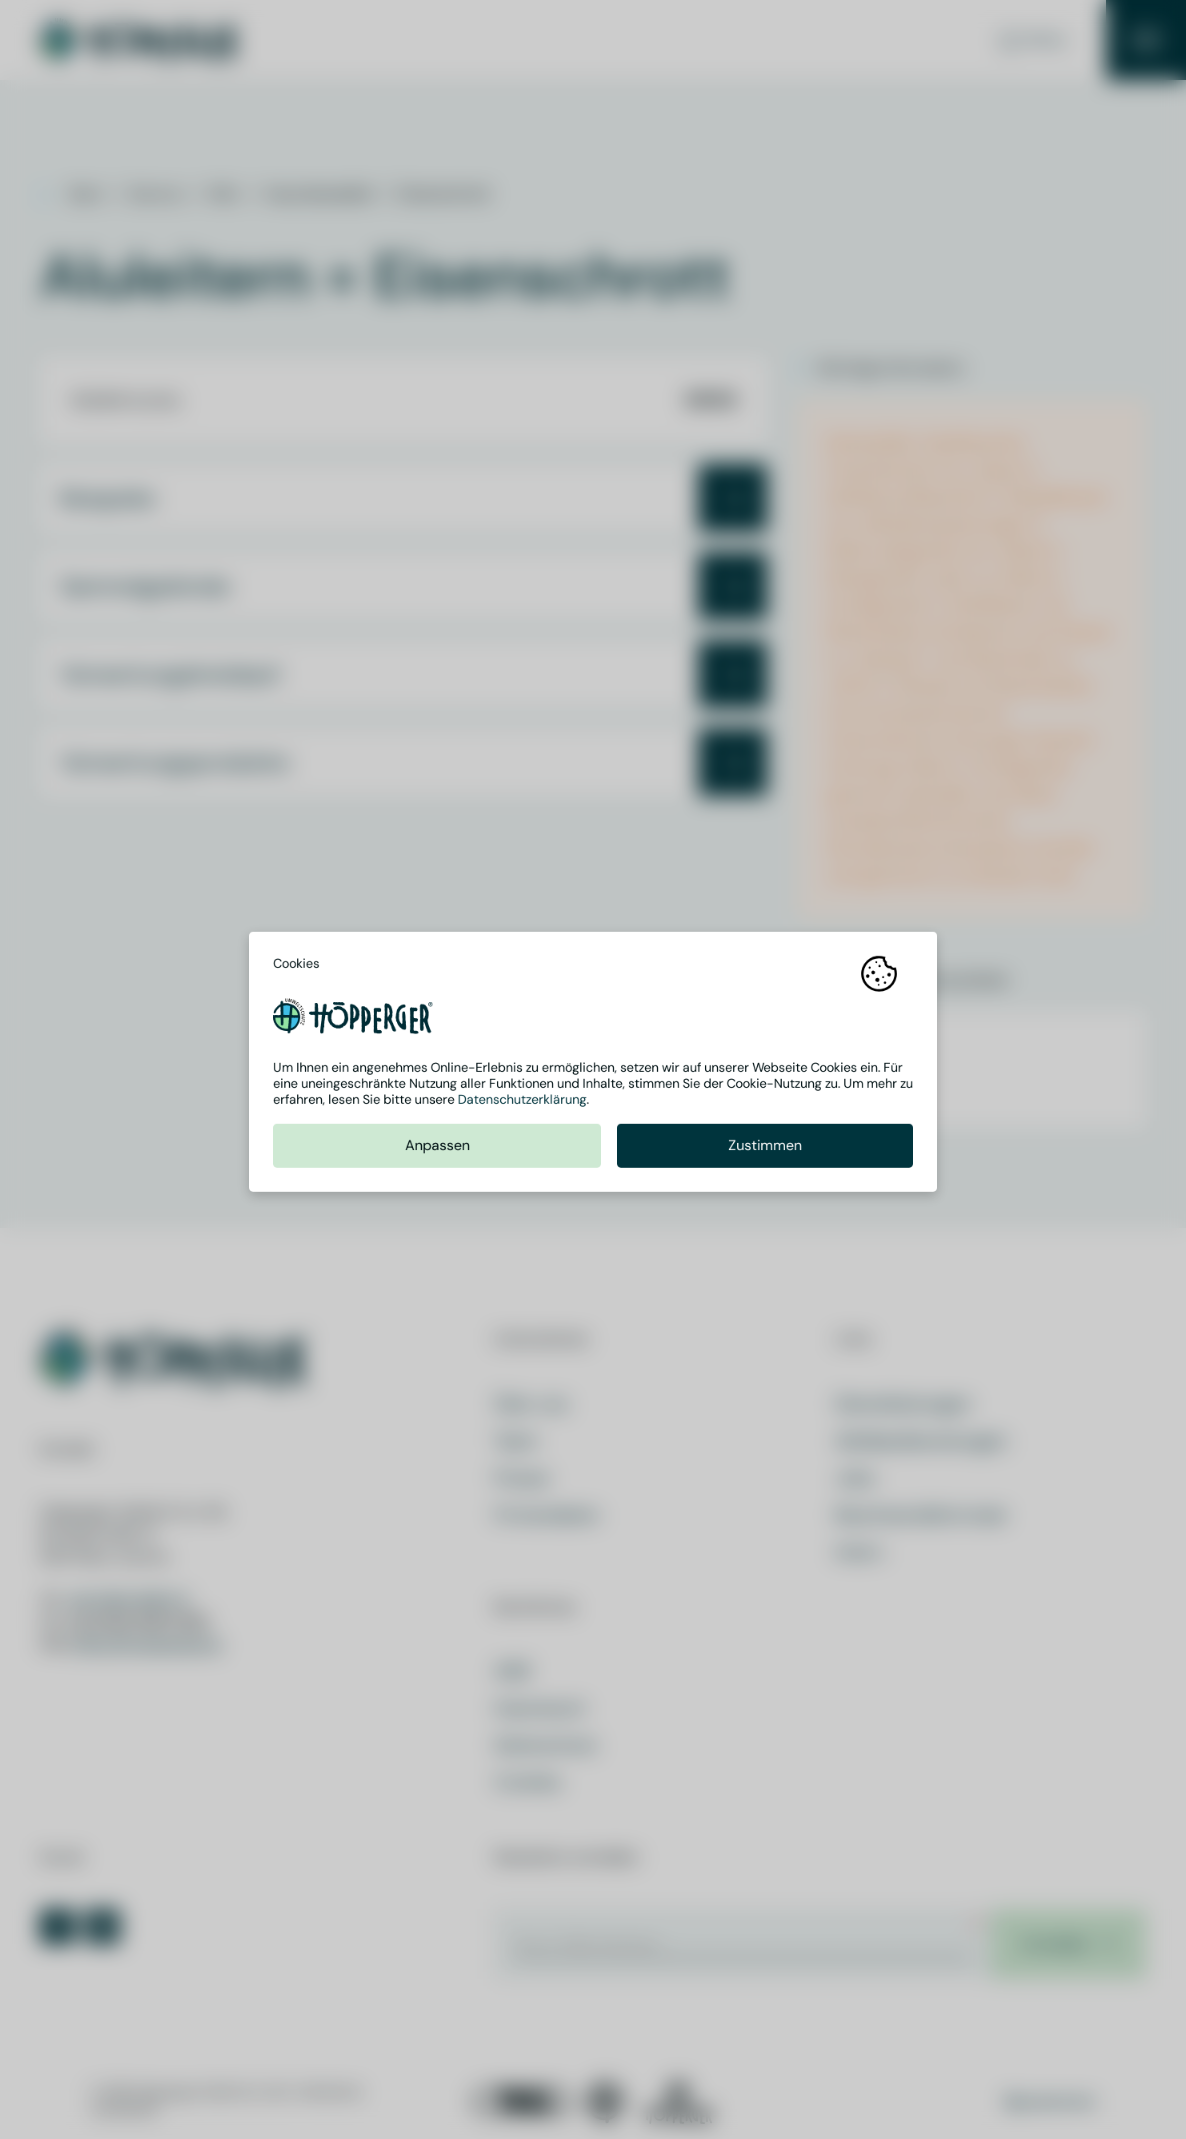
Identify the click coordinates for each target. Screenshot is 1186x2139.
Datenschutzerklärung (522, 1107)
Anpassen (437, 1153)
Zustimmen (765, 1153)
